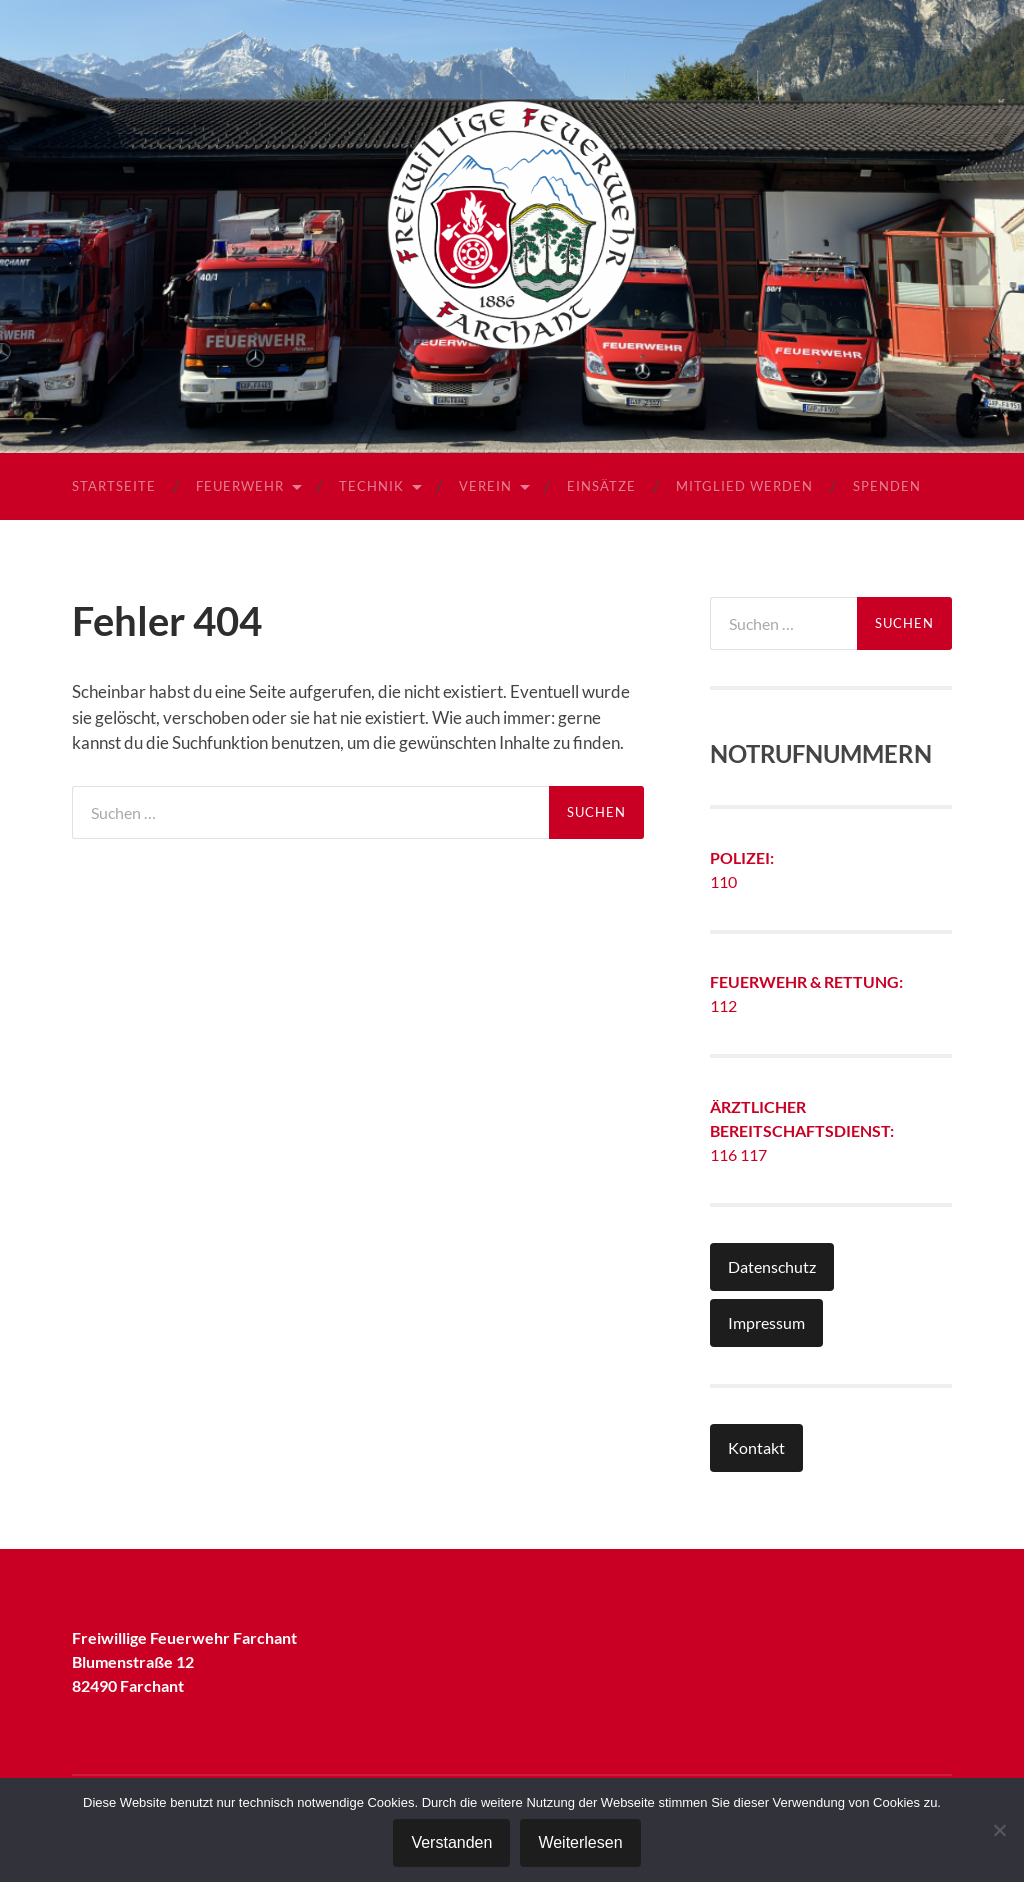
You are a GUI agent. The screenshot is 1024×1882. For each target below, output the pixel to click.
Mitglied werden (744, 486)
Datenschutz (772, 1266)
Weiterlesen (580, 1842)
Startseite (114, 486)
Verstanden (451, 1842)
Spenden (887, 486)
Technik (371, 486)
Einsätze (601, 486)
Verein (485, 486)
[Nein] (999, 1830)
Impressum (766, 1322)
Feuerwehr (240, 486)
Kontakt (756, 1447)
